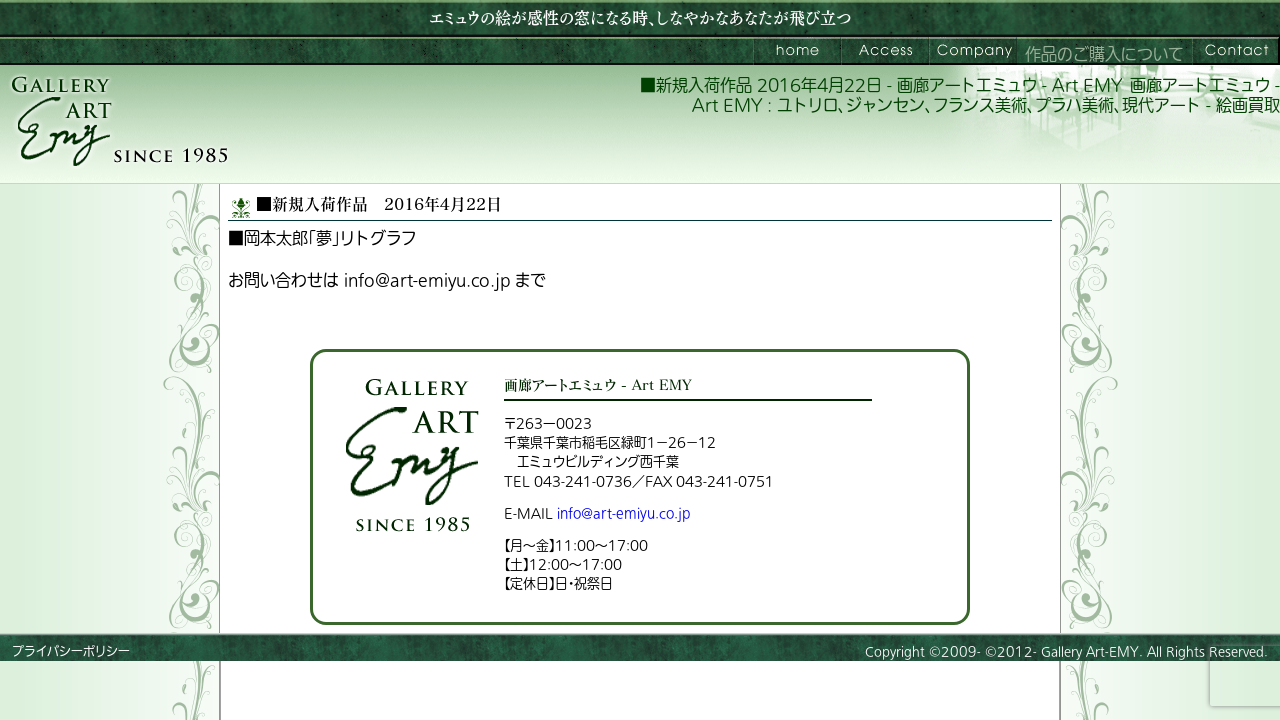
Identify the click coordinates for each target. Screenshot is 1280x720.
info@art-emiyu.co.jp (623, 513)
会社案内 (973, 51)
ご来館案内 (885, 51)
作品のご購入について (1104, 55)
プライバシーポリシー (71, 652)
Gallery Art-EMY (1090, 652)
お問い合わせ (1236, 51)
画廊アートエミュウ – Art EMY (797, 51)
